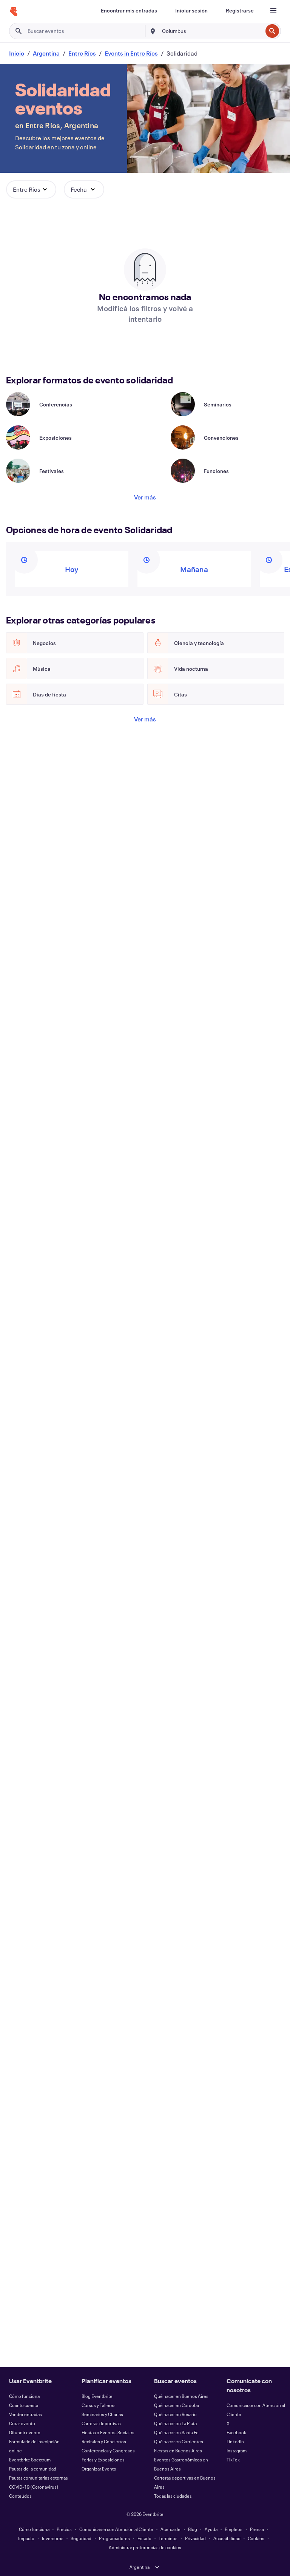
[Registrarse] (240, 10)
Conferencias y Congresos (108, 2450)
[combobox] (211, 31)
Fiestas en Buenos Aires (178, 2450)
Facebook (236, 2432)
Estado (144, 2538)
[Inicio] (13, 11)
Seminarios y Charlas (102, 2414)
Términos (168, 2538)
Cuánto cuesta (23, 2405)
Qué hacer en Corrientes (178, 2441)
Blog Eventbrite (97, 2396)
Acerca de (170, 2529)
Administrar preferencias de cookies (145, 2547)
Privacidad (195, 2538)
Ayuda (211, 2529)
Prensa (257, 2529)
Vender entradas (25, 2414)
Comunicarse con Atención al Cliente (116, 2529)
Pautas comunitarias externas (38, 2478)
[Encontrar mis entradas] (129, 10)
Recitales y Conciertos (104, 2441)
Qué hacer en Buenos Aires (181, 2396)
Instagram (237, 2450)
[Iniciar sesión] (191, 10)
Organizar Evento (99, 2469)
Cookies (256, 2538)
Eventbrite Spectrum (30, 2460)
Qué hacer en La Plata (175, 2423)
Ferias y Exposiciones (103, 2460)
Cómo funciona (24, 2396)
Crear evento (22, 2423)
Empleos (233, 2529)
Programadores (114, 2538)
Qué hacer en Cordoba (176, 2405)
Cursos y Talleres (99, 2405)
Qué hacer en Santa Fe (176, 2432)
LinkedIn (235, 2441)
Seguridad (81, 2538)
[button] (31, 189)
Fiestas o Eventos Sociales (108, 2432)
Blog (192, 2529)
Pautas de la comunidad (32, 2469)
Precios (64, 2529)
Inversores (52, 2538)
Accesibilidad (227, 2538)
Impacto (26, 2538)
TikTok (233, 2460)
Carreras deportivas (101, 2423)
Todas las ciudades (173, 2496)
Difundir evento (24, 2432)
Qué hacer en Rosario (175, 2414)
